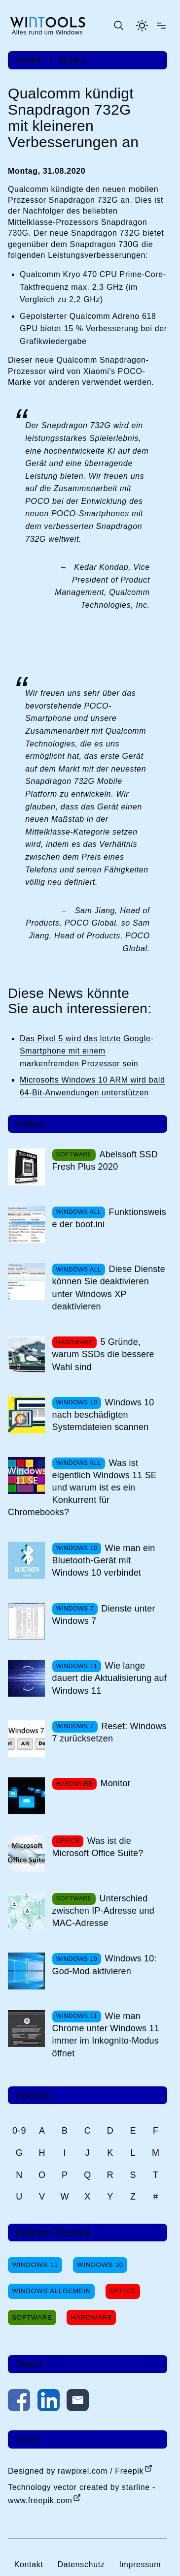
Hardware (91, 2317)
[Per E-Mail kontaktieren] (78, 2402)
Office (122, 2291)
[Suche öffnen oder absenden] (118, 25)
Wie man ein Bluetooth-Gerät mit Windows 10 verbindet (103, 1560)
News (73, 60)
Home (29, 60)
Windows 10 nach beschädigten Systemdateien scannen (103, 1414)
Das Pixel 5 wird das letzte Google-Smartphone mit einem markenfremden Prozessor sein (86, 1051)
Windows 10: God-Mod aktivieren (104, 1965)
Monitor (115, 1783)
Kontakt (28, 2564)
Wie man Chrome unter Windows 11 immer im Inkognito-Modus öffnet (105, 2034)
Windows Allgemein (51, 2291)
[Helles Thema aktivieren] (142, 25)
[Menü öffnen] (161, 25)
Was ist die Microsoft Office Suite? (98, 1847)
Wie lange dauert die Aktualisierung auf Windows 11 (109, 1678)
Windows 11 (35, 2264)
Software (32, 2317)
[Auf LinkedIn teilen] (48, 2402)
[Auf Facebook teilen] (19, 2402)
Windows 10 (100, 2264)
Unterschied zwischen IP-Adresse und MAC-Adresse (103, 1910)
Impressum (140, 2564)
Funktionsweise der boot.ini (109, 1218)
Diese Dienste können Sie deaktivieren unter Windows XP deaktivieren (108, 1287)
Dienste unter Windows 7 (103, 1615)
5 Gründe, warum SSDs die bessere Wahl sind (103, 1354)
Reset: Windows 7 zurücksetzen (109, 1732)
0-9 (19, 2131)
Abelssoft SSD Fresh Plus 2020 (105, 1160)
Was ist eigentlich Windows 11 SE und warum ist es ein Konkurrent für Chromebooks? (82, 1488)
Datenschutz (81, 2564)
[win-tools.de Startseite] (47, 25)
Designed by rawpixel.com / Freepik (76, 2471)
